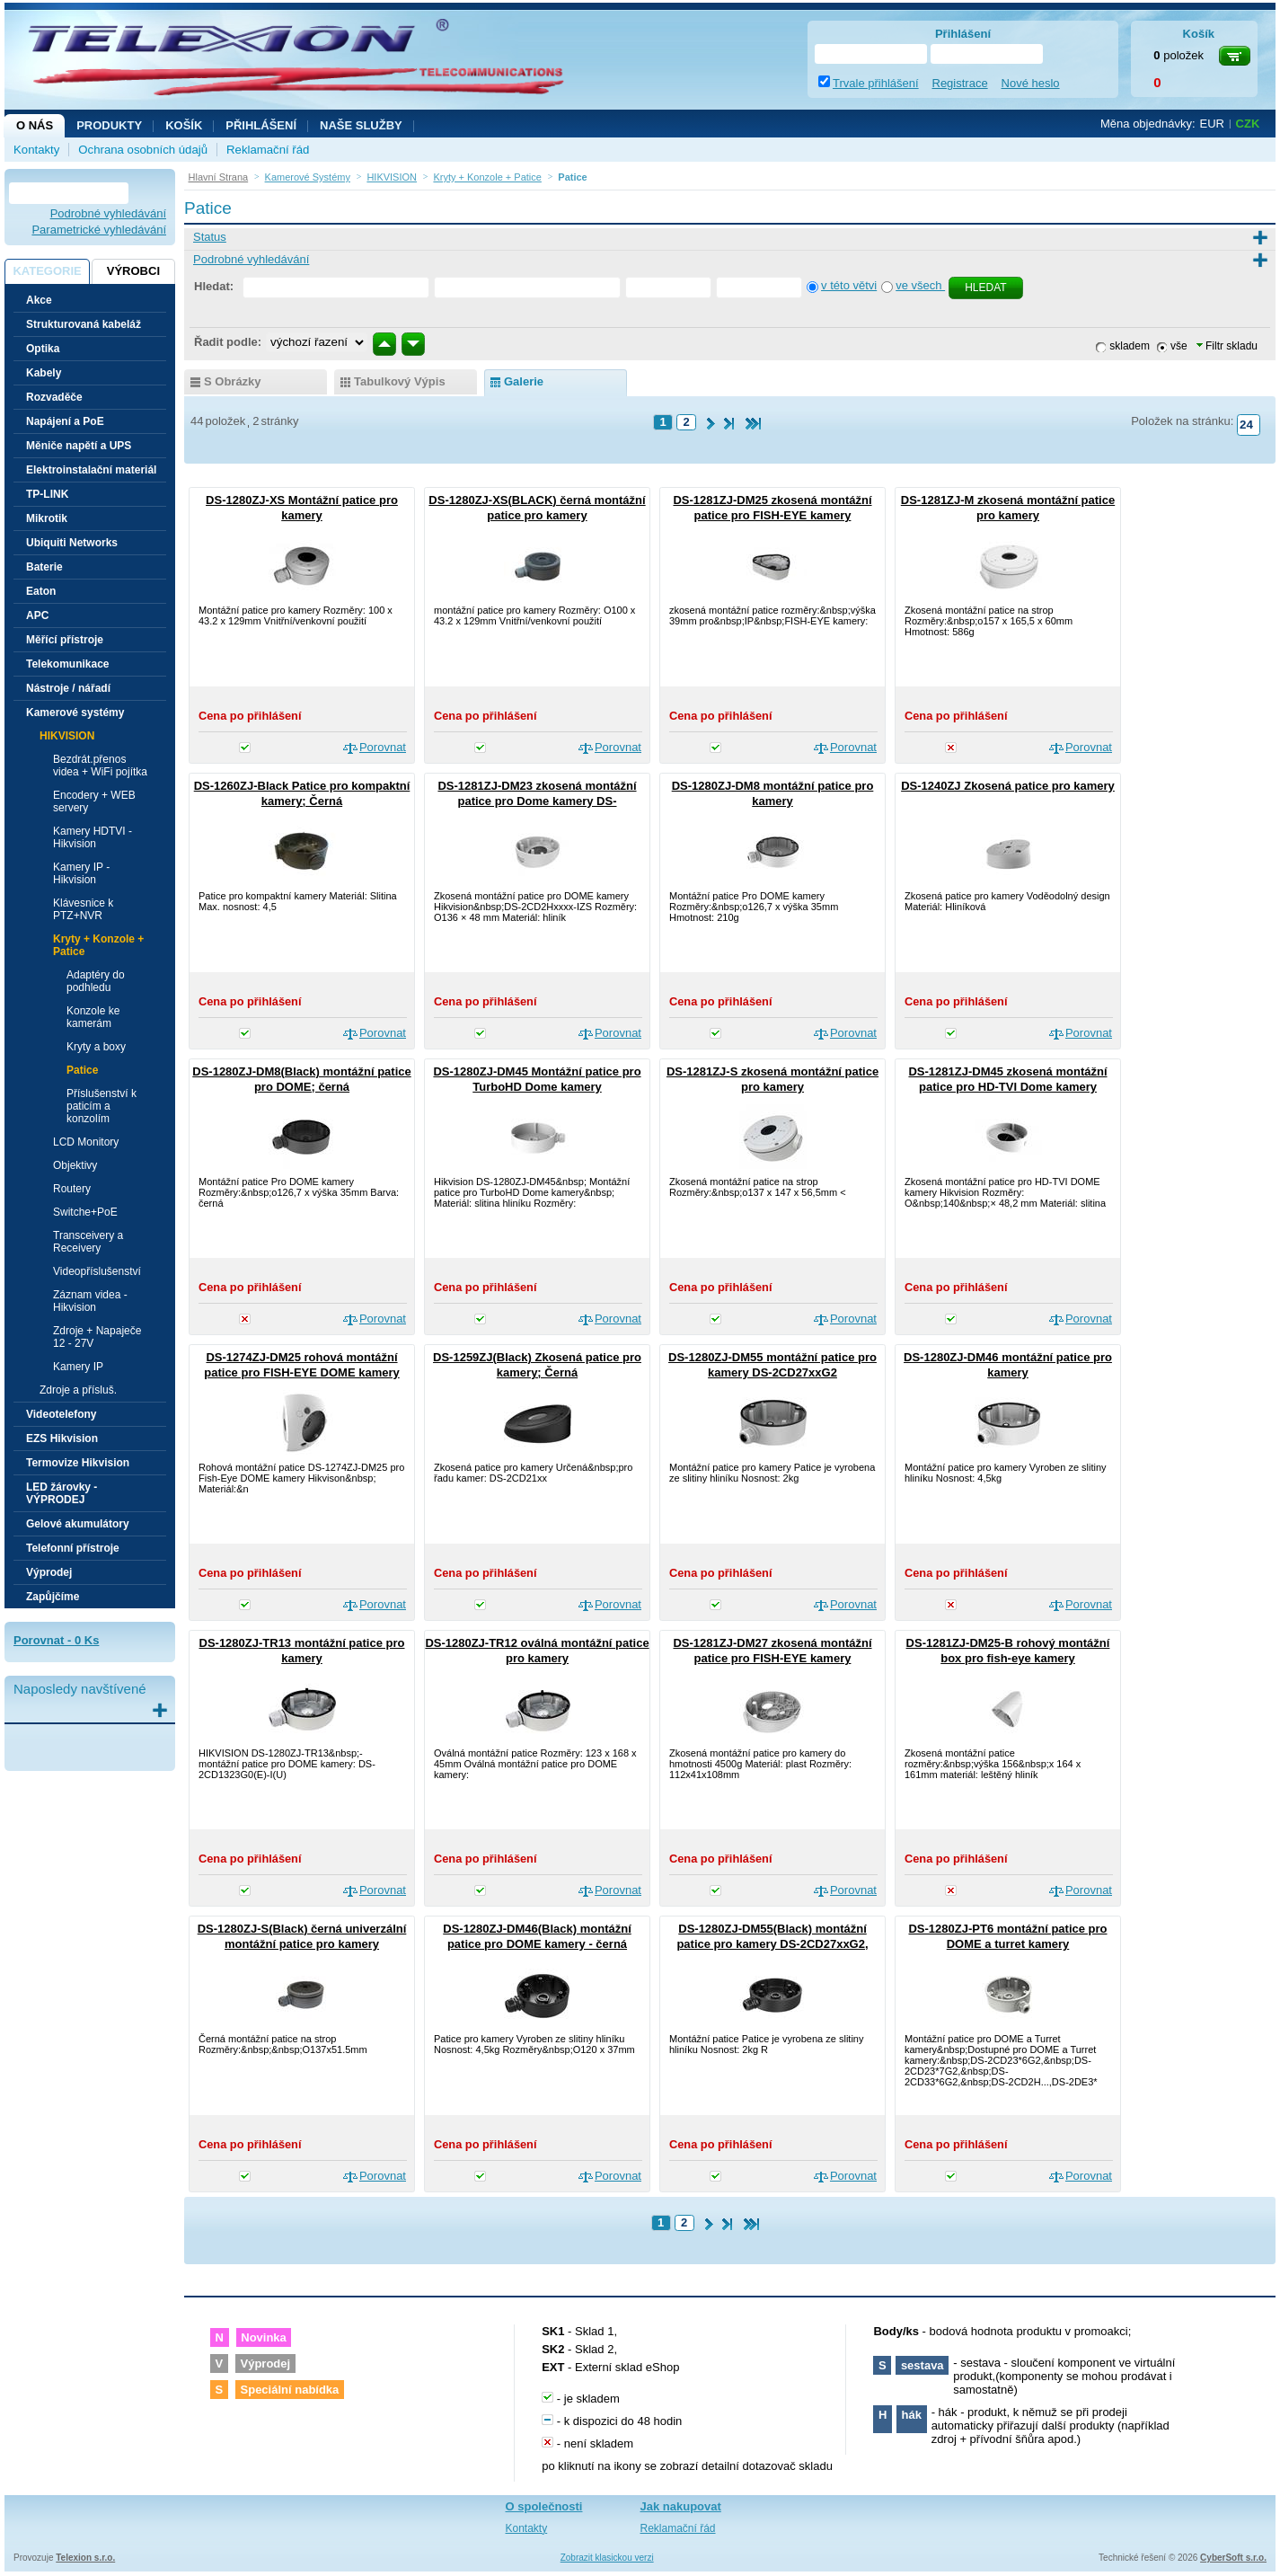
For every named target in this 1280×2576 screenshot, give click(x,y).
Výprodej (49, 1572)
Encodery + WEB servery (94, 801)
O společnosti (544, 2506)
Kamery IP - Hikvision (81, 873)
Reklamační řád (267, 149)
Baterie (44, 567)
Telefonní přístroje (72, 1548)
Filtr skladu (1227, 346)
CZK (1248, 123)
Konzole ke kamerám (92, 1017)
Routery (72, 1188)
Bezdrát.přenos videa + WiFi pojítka (100, 765)
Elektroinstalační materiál (91, 470)
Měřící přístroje (64, 639)
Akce (39, 300)
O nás (34, 125)
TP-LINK (47, 494)
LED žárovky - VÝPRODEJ (61, 1493)
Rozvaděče (54, 397)
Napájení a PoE (65, 421)
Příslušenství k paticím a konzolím (101, 1106)
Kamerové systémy (75, 712)
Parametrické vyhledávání (98, 229)
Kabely (43, 373)
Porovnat (382, 747)
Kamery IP (78, 1366)
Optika (42, 348)
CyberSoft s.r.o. (1233, 2558)
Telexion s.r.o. (85, 2558)
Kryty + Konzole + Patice (98, 945)
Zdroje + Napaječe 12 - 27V (97, 1337)
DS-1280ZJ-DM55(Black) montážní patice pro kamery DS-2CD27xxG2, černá (772, 1944)
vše (1178, 346)
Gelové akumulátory (77, 1524)
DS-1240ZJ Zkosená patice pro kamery (1008, 785)
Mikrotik (46, 518)
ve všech (920, 285)
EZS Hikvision (62, 1438)
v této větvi (849, 285)
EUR (1212, 123)
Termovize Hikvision (77, 1462)
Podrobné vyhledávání (108, 213)
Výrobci (133, 271)
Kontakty (36, 149)
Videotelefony (61, 1414)
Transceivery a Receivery (88, 1241)
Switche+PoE (85, 1212)
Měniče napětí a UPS (78, 445)
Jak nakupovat (680, 2506)
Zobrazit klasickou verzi (607, 2558)
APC (37, 615)
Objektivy (75, 1165)
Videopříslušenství (97, 1271)
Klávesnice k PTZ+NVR (83, 909)
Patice (82, 1070)
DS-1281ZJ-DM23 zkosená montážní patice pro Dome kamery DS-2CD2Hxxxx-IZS (536, 801)
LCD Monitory (86, 1142)
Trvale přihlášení (876, 83)
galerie (523, 381)
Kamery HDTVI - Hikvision (92, 837)
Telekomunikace (67, 664)
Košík (183, 125)
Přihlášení (260, 125)
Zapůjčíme (52, 1596)
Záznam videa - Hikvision (90, 1301)
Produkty (109, 125)
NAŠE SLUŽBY (361, 125)
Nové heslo (1031, 83)
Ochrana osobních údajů (142, 149)
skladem (1129, 346)
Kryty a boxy (96, 1046)
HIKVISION (67, 736)
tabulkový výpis (400, 381)
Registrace (960, 83)
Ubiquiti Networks (72, 542)
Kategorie (47, 271)
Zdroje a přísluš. (78, 1390)
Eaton (41, 591)
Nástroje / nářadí (68, 688)
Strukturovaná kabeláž (83, 324)
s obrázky (232, 381)
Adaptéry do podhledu (95, 981)
